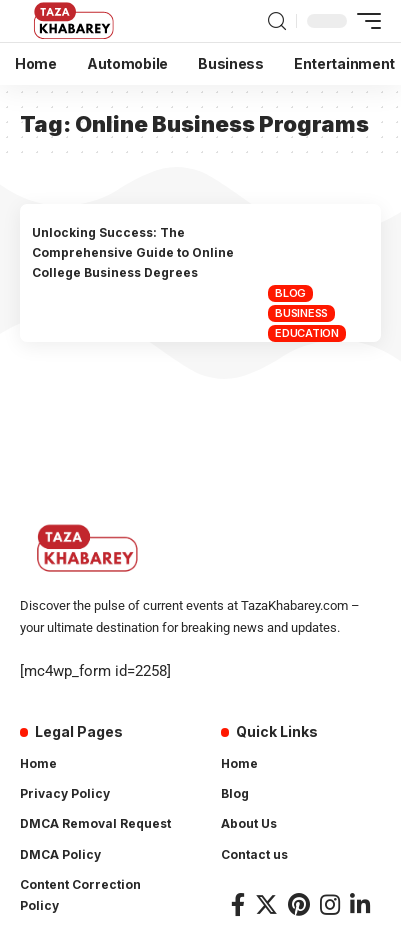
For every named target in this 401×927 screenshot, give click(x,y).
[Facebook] (238, 904)
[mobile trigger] (364, 21)
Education (307, 333)
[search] (277, 21)
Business (301, 313)
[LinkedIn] (360, 904)
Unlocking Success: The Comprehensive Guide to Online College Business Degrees (133, 253)
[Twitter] (266, 904)
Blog (290, 293)
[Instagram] (330, 904)
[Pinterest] (299, 904)
